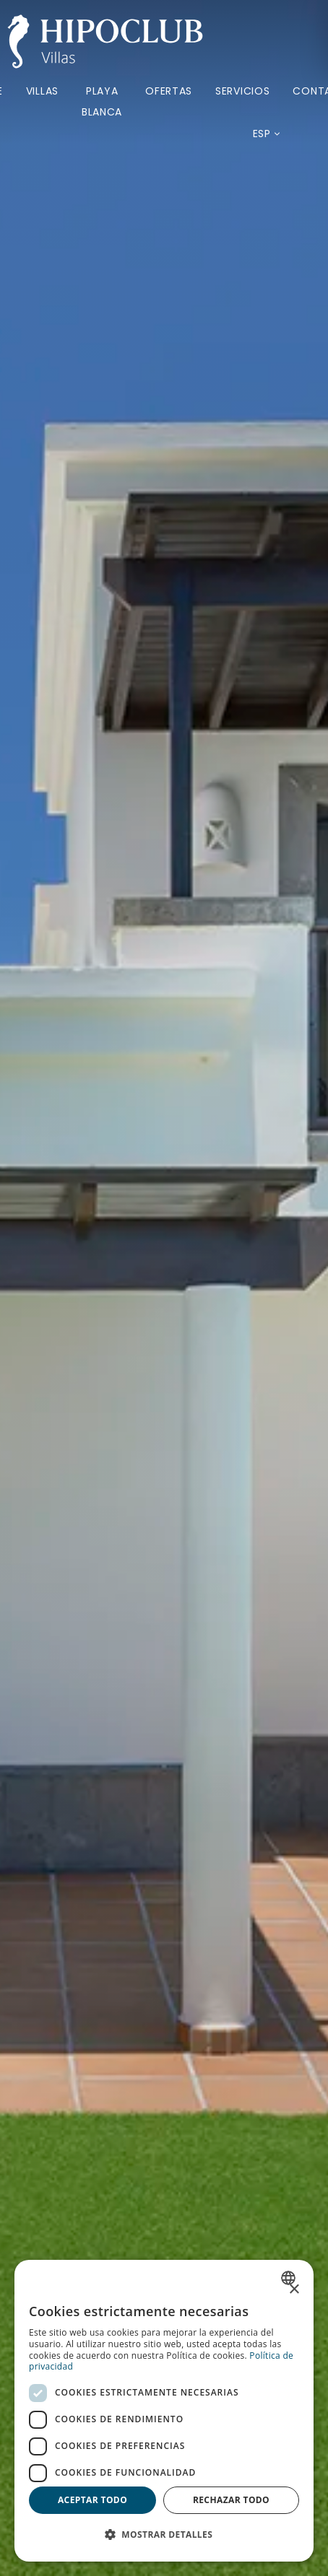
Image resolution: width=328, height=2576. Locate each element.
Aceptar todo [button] (92, 2500)
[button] (164, 2535)
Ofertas (168, 91)
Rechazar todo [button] (231, 2500)
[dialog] (164, 2411)
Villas (42, 91)
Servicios (242, 91)
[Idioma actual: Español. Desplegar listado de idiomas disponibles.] (262, 134)
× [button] (293, 2289)
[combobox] (290, 2278)
